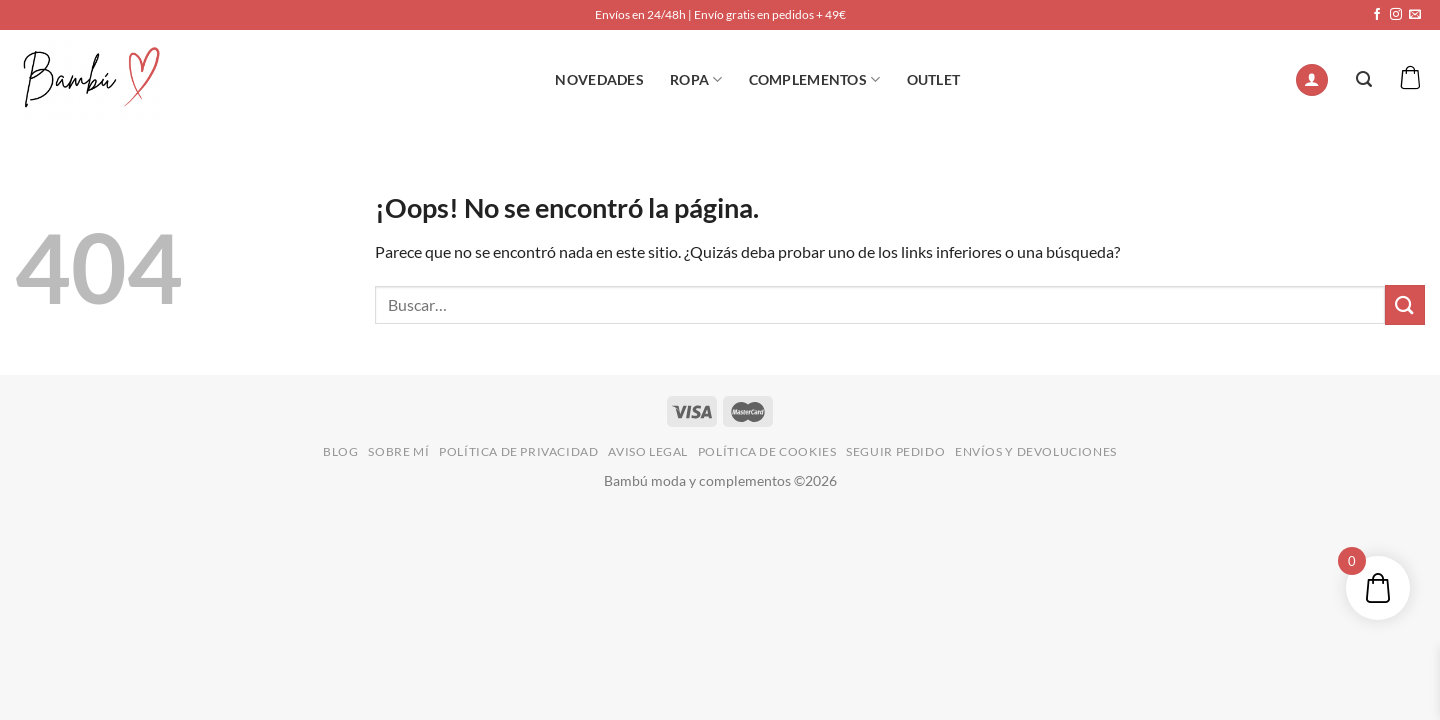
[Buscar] (1364, 79)
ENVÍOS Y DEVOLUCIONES (1036, 451)
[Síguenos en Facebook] (1377, 15)
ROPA (696, 79)
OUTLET (934, 79)
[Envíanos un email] (1415, 15)
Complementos (815, 79)
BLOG (340, 451)
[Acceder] (1312, 80)
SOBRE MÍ (398, 451)
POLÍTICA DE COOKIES (767, 451)
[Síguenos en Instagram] (1396, 15)
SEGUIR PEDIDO (895, 451)
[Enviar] (1405, 304)
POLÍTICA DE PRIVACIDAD (518, 451)
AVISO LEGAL (648, 451)
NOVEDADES (599, 79)
